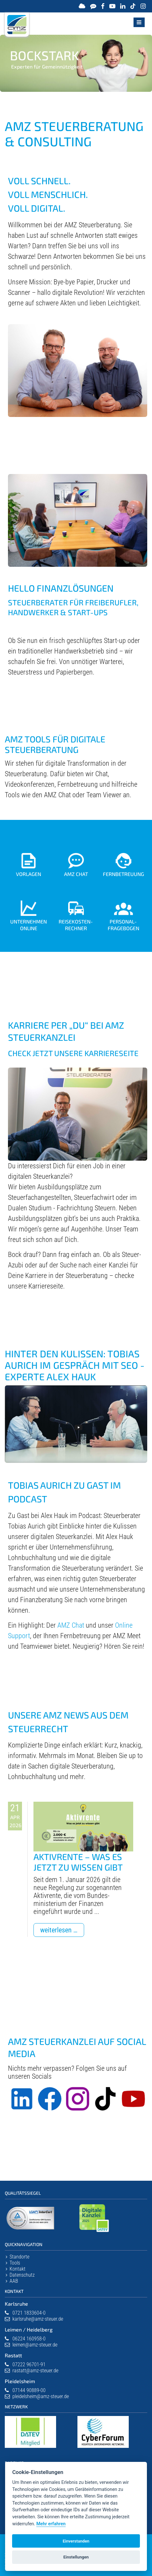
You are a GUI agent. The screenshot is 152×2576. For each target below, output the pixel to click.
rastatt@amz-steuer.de (35, 2371)
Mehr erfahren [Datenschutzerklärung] (51, 2524)
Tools (15, 2263)
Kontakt (17, 2269)
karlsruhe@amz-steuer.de (37, 2319)
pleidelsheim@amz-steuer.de (40, 2396)
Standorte (19, 2257)
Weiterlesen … (62, 1931)
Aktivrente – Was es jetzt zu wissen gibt (78, 1861)
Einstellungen (76, 2557)
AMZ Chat (70, 1625)
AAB (14, 2281)
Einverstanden (76, 2541)
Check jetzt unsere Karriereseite (73, 1053)
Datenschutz (22, 2275)
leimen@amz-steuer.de (34, 2345)
